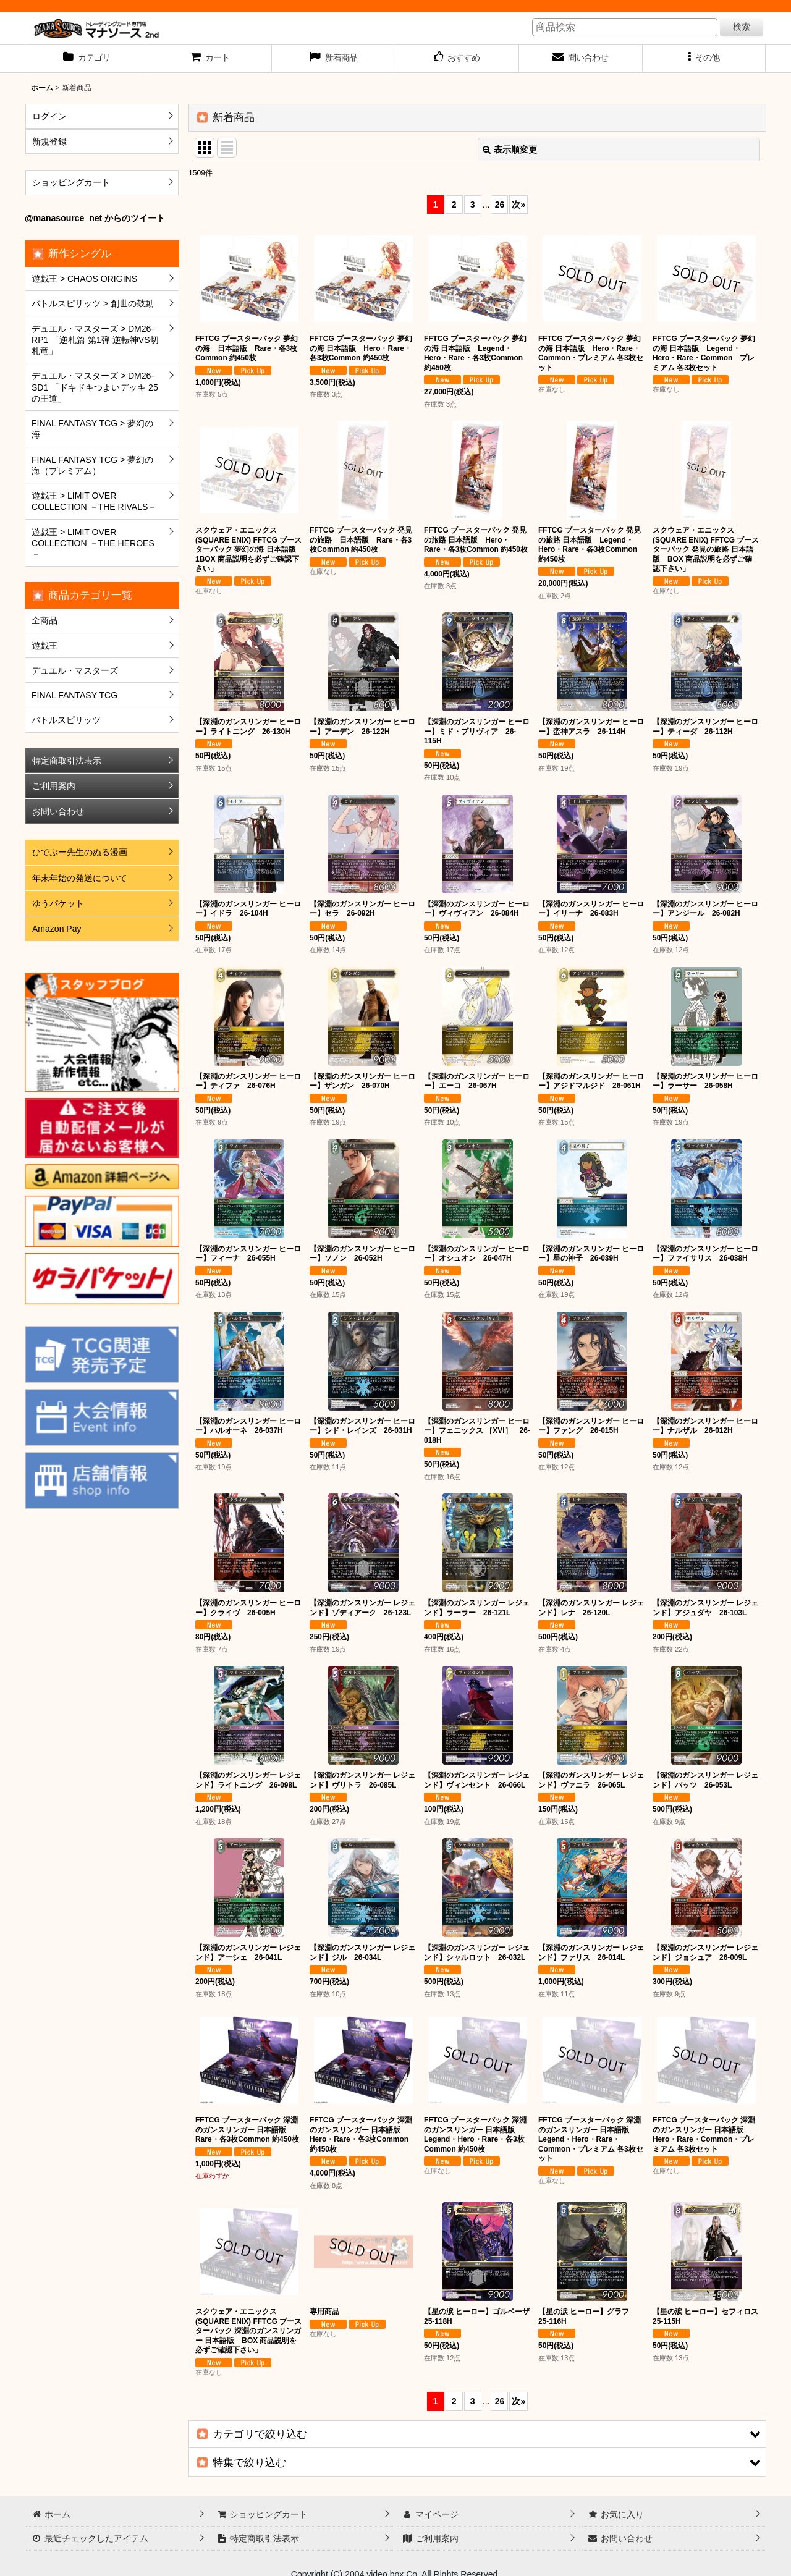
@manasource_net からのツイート (95, 218)
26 (500, 204)
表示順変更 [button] (510, 149)
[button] (704, 58)
